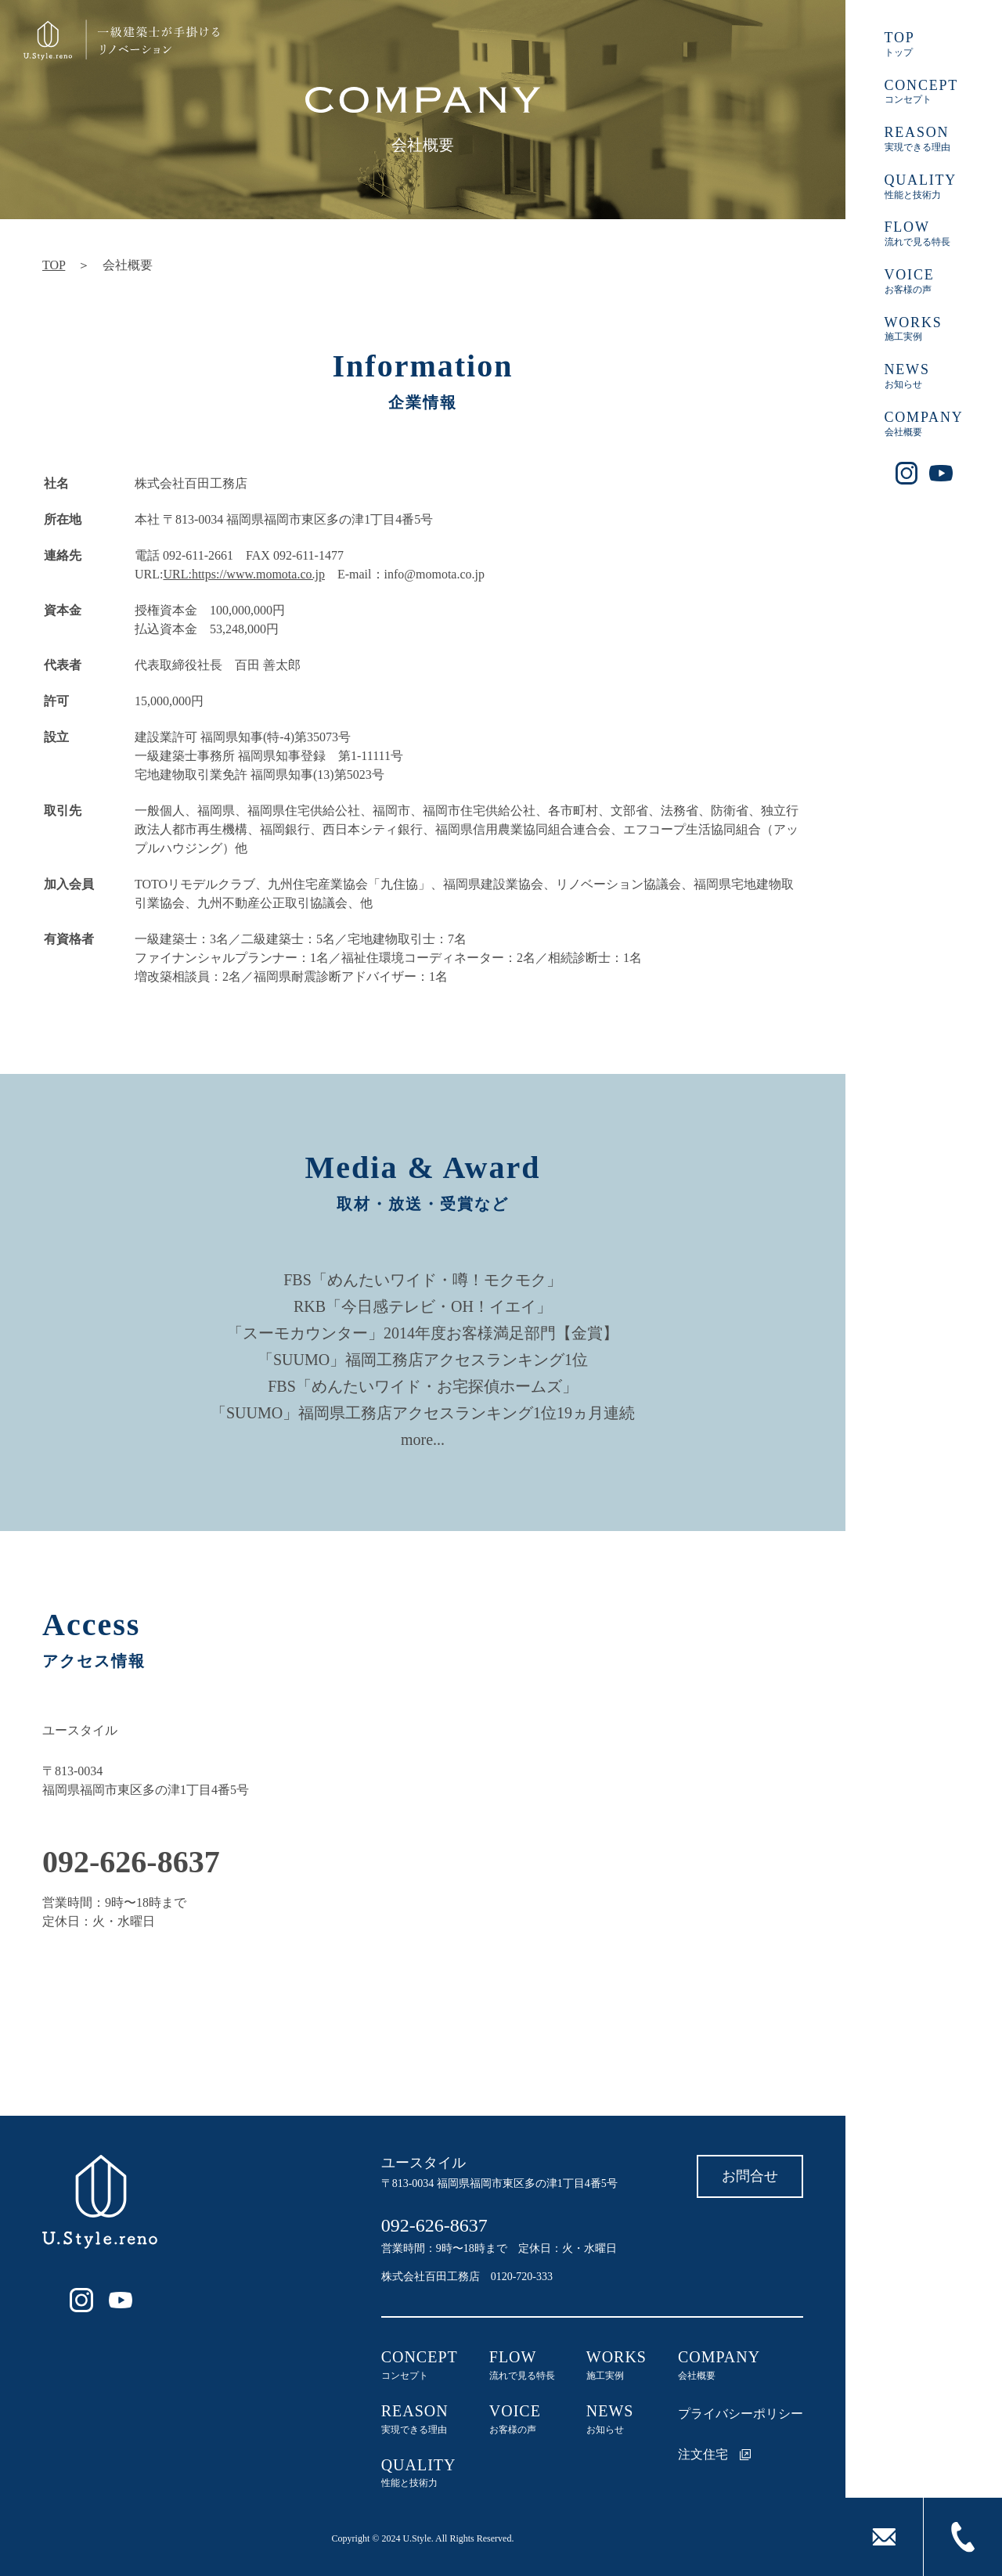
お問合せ (750, 2176)
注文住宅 (714, 2454)
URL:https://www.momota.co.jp (244, 574)
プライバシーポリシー (740, 2413)
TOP (53, 265)
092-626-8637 (434, 2225)
